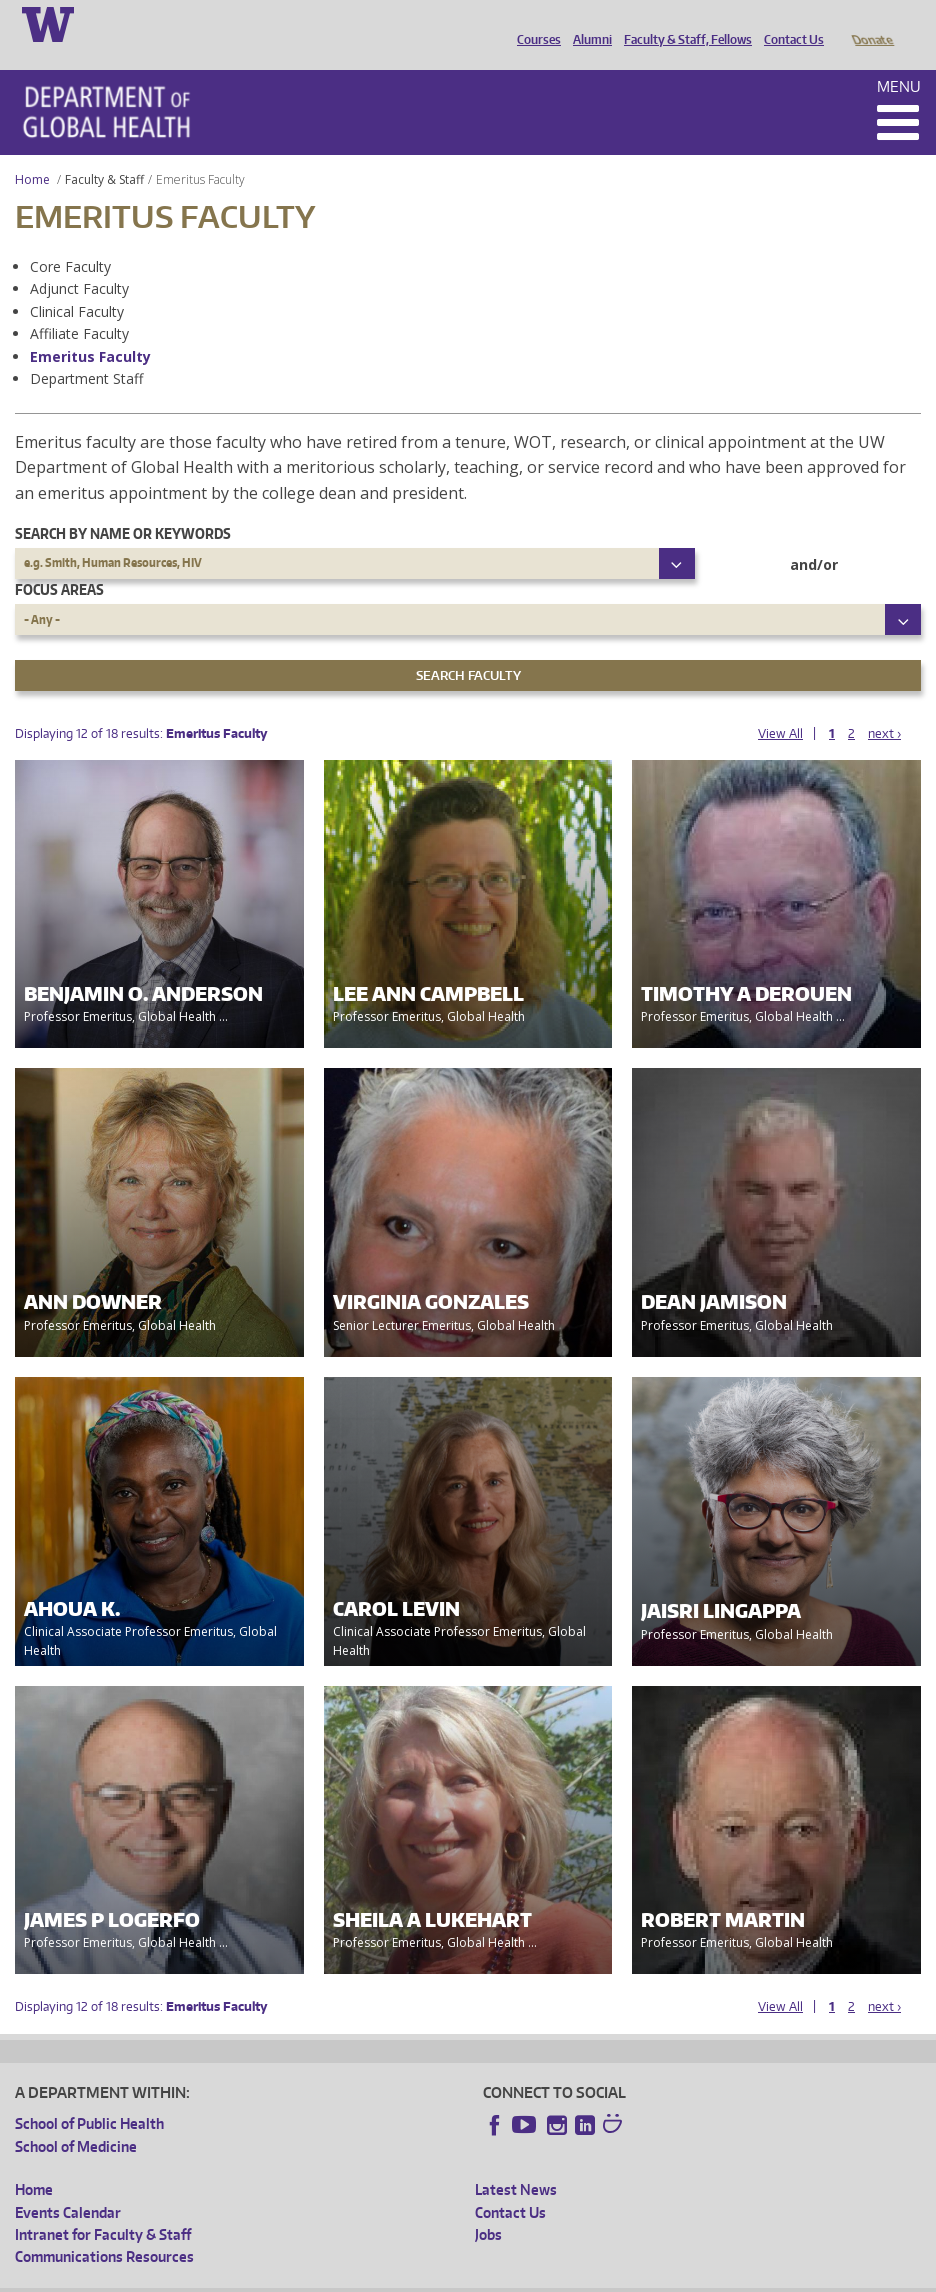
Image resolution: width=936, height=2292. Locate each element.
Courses (534, 23)
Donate (871, 23)
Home (32, 151)
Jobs (488, 2206)
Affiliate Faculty (79, 305)
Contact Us (789, 23)
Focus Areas (59, 561)
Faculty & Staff (104, 151)
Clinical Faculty (77, 283)
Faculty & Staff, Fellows (683, 23)
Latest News (516, 2161)
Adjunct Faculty (79, 260)
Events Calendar (68, 2184)
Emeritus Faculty (90, 328)
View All (780, 705)
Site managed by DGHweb (480, 2276)
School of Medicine (76, 2118)
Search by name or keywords (123, 505)
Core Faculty (70, 238)
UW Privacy (280, 2276)
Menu (899, 58)
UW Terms (361, 2276)
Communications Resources (104, 2228)
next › (884, 705)
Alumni (587, 23)
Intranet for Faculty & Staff (103, 2206)
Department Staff (86, 350)
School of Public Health (89, 2095)
